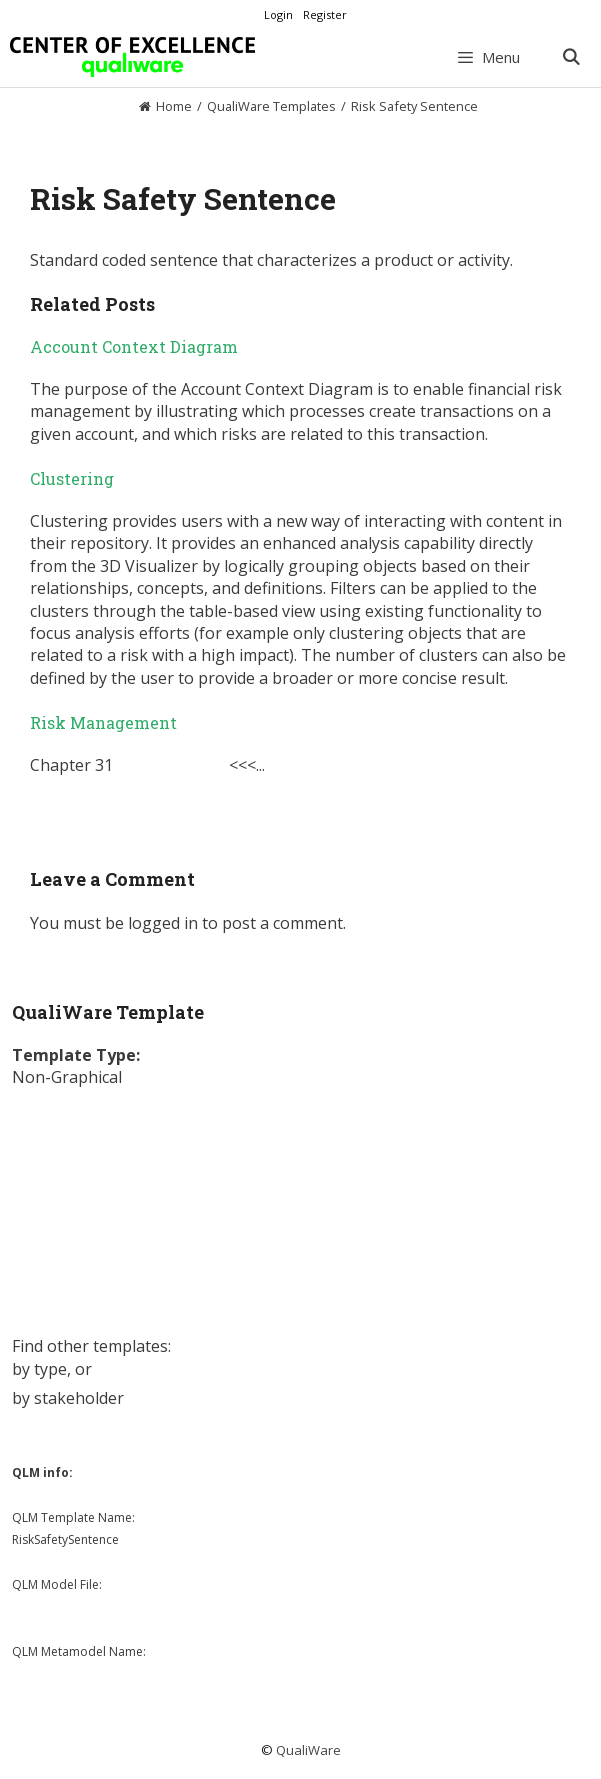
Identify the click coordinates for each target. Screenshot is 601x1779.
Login (278, 14)
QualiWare (308, 1750)
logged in (163, 923)
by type (39, 1369)
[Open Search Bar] (570, 57)
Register (325, 14)
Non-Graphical (67, 1077)
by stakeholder (68, 1398)
